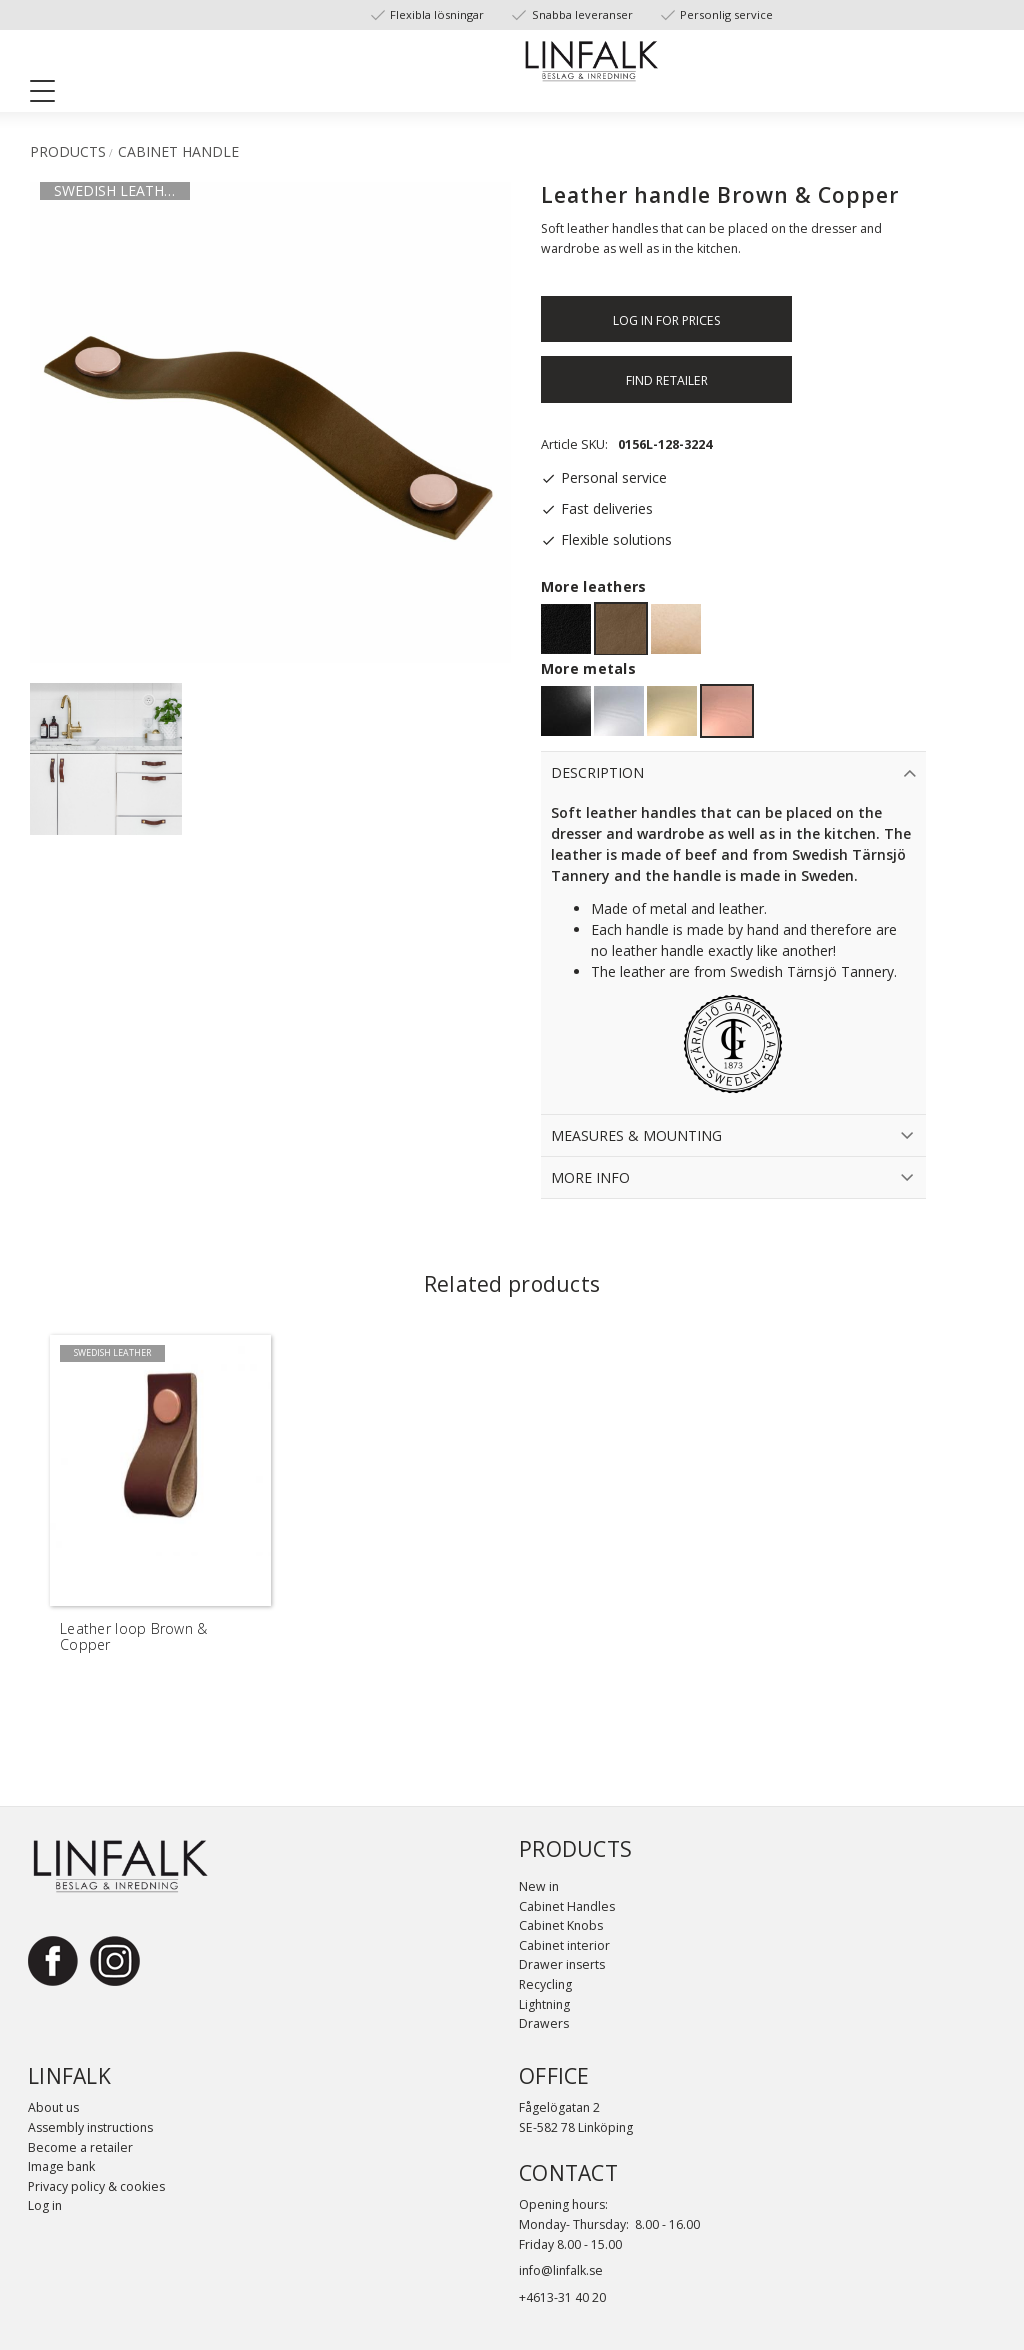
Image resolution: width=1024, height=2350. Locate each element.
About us (53, 2107)
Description (597, 772)
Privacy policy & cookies (96, 2186)
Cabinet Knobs (561, 1925)
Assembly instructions (90, 2127)
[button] (50, 95)
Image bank (61, 2166)
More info (590, 1177)
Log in (45, 2205)
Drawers (544, 2023)
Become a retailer (80, 2147)
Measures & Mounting (636, 1135)
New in (539, 1886)
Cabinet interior (564, 1945)
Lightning (544, 2004)
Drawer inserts (562, 1964)
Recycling (545, 1984)
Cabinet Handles (567, 1906)
